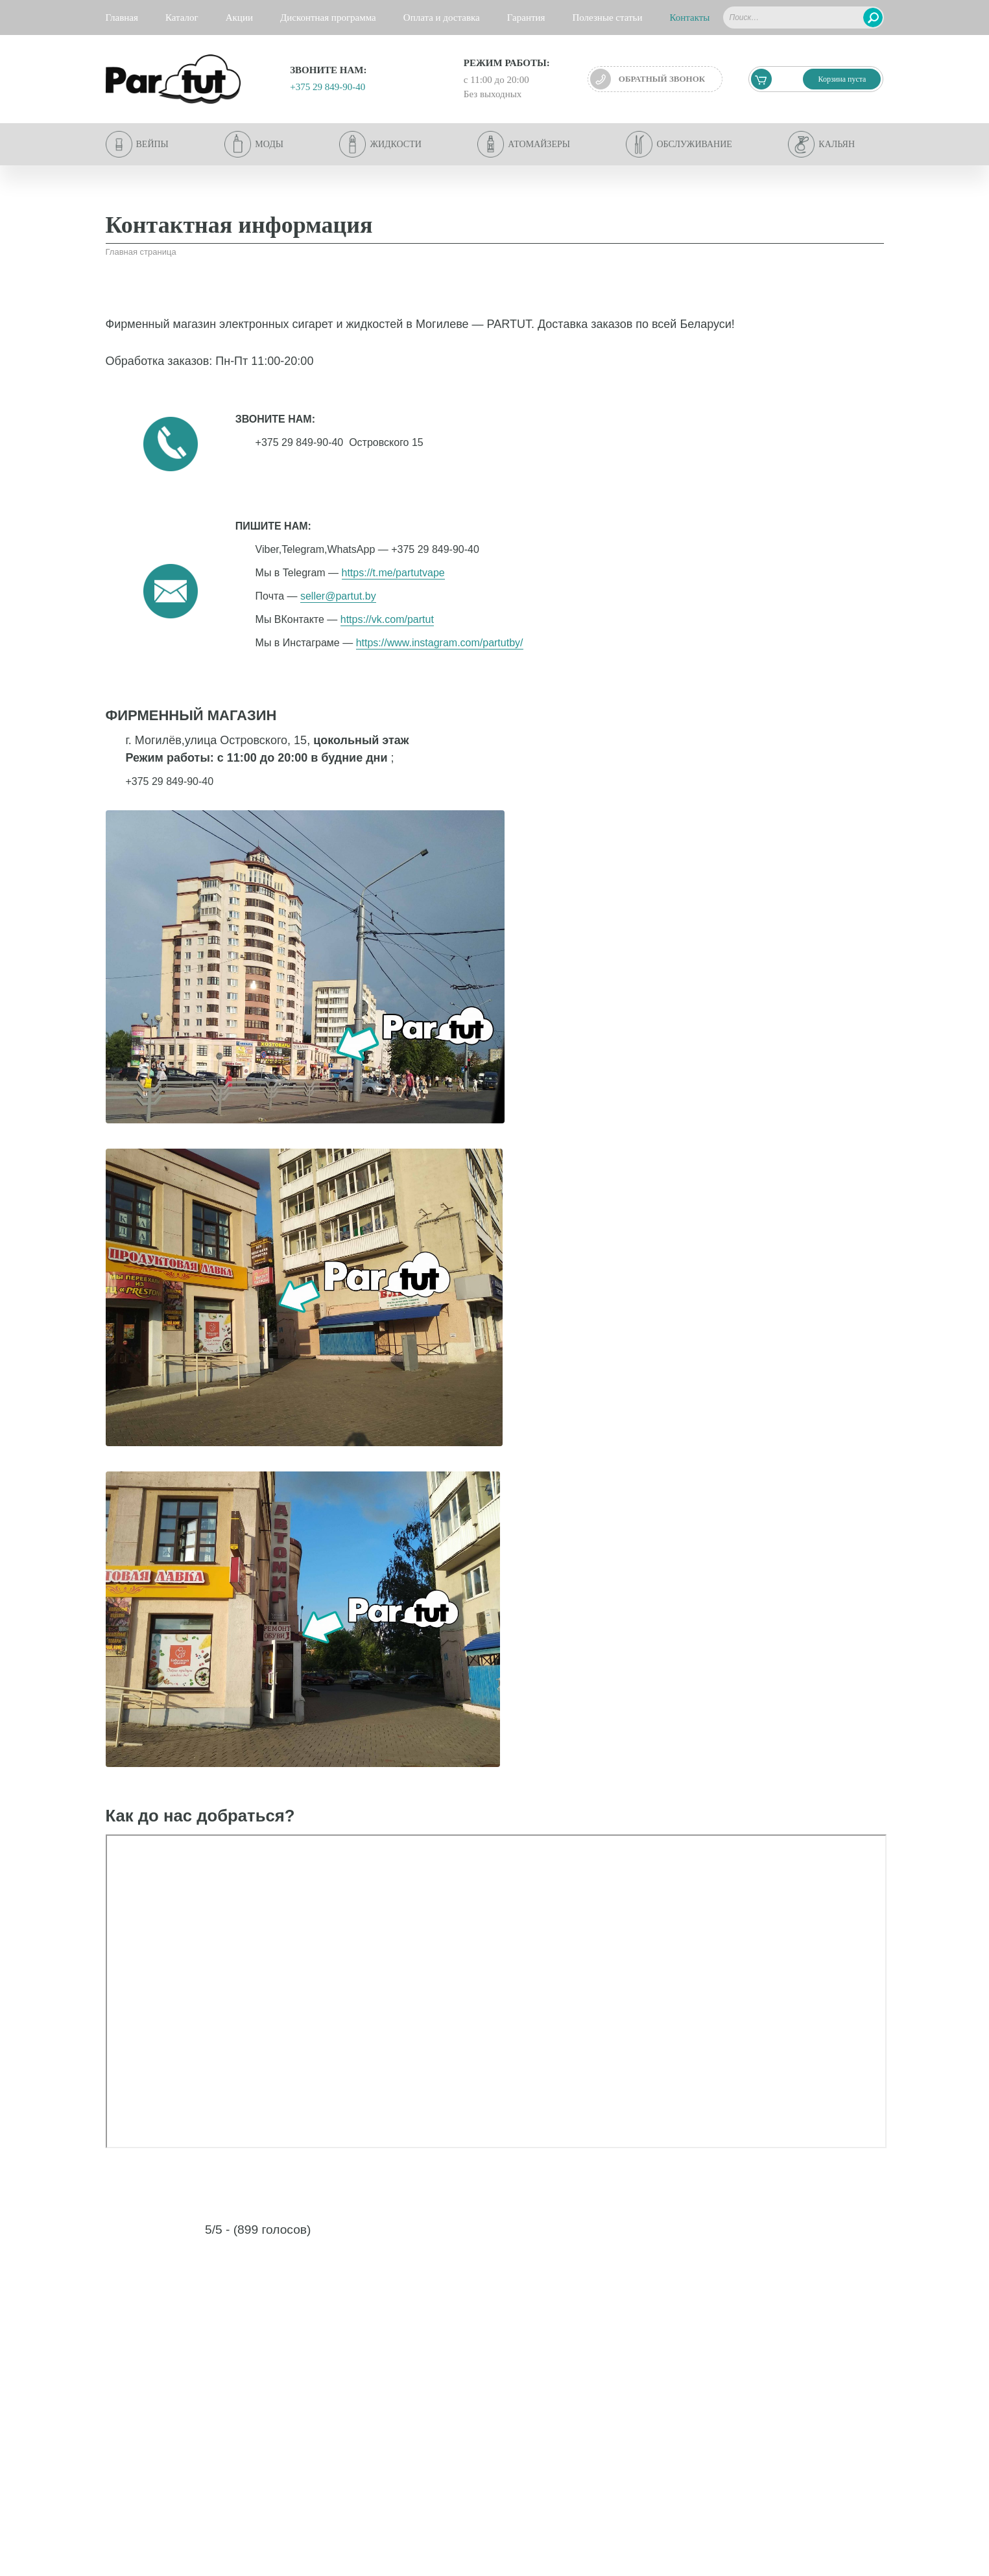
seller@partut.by (338, 596)
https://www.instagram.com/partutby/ (439, 642)
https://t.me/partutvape (393, 572)
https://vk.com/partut (387, 619)
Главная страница (141, 252)
